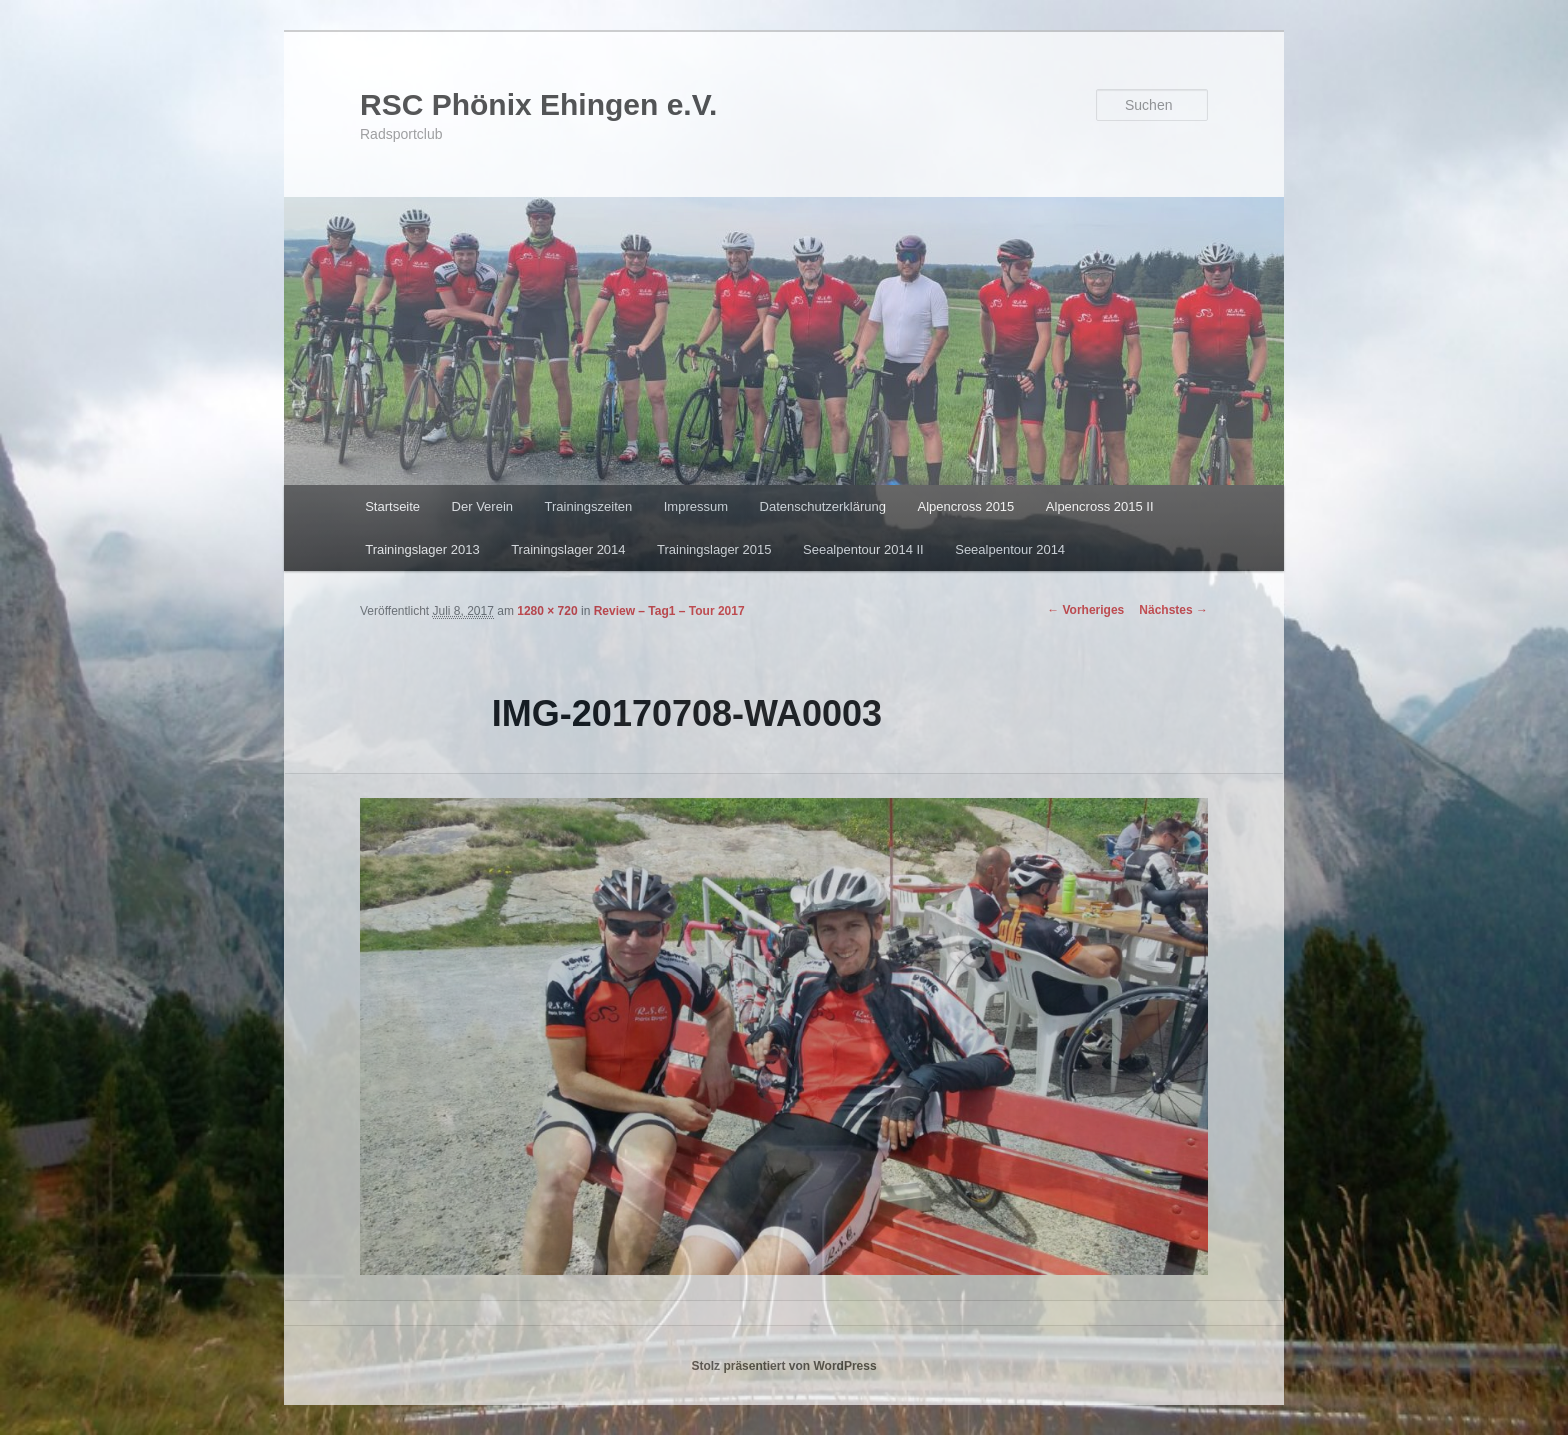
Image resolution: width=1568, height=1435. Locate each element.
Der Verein (482, 506)
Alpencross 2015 (965, 506)
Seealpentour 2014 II (863, 549)
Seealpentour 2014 (1010, 549)
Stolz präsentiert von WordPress (783, 1366)
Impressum (696, 506)
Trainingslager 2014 (568, 549)
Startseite (392, 506)
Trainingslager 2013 (422, 549)
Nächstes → (1173, 610)
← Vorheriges (1085, 610)
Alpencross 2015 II (1100, 506)
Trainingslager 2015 (714, 549)
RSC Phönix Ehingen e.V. (538, 104)
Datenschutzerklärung (823, 506)
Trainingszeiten (589, 506)
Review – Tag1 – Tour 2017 (669, 611)
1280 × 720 (547, 611)
